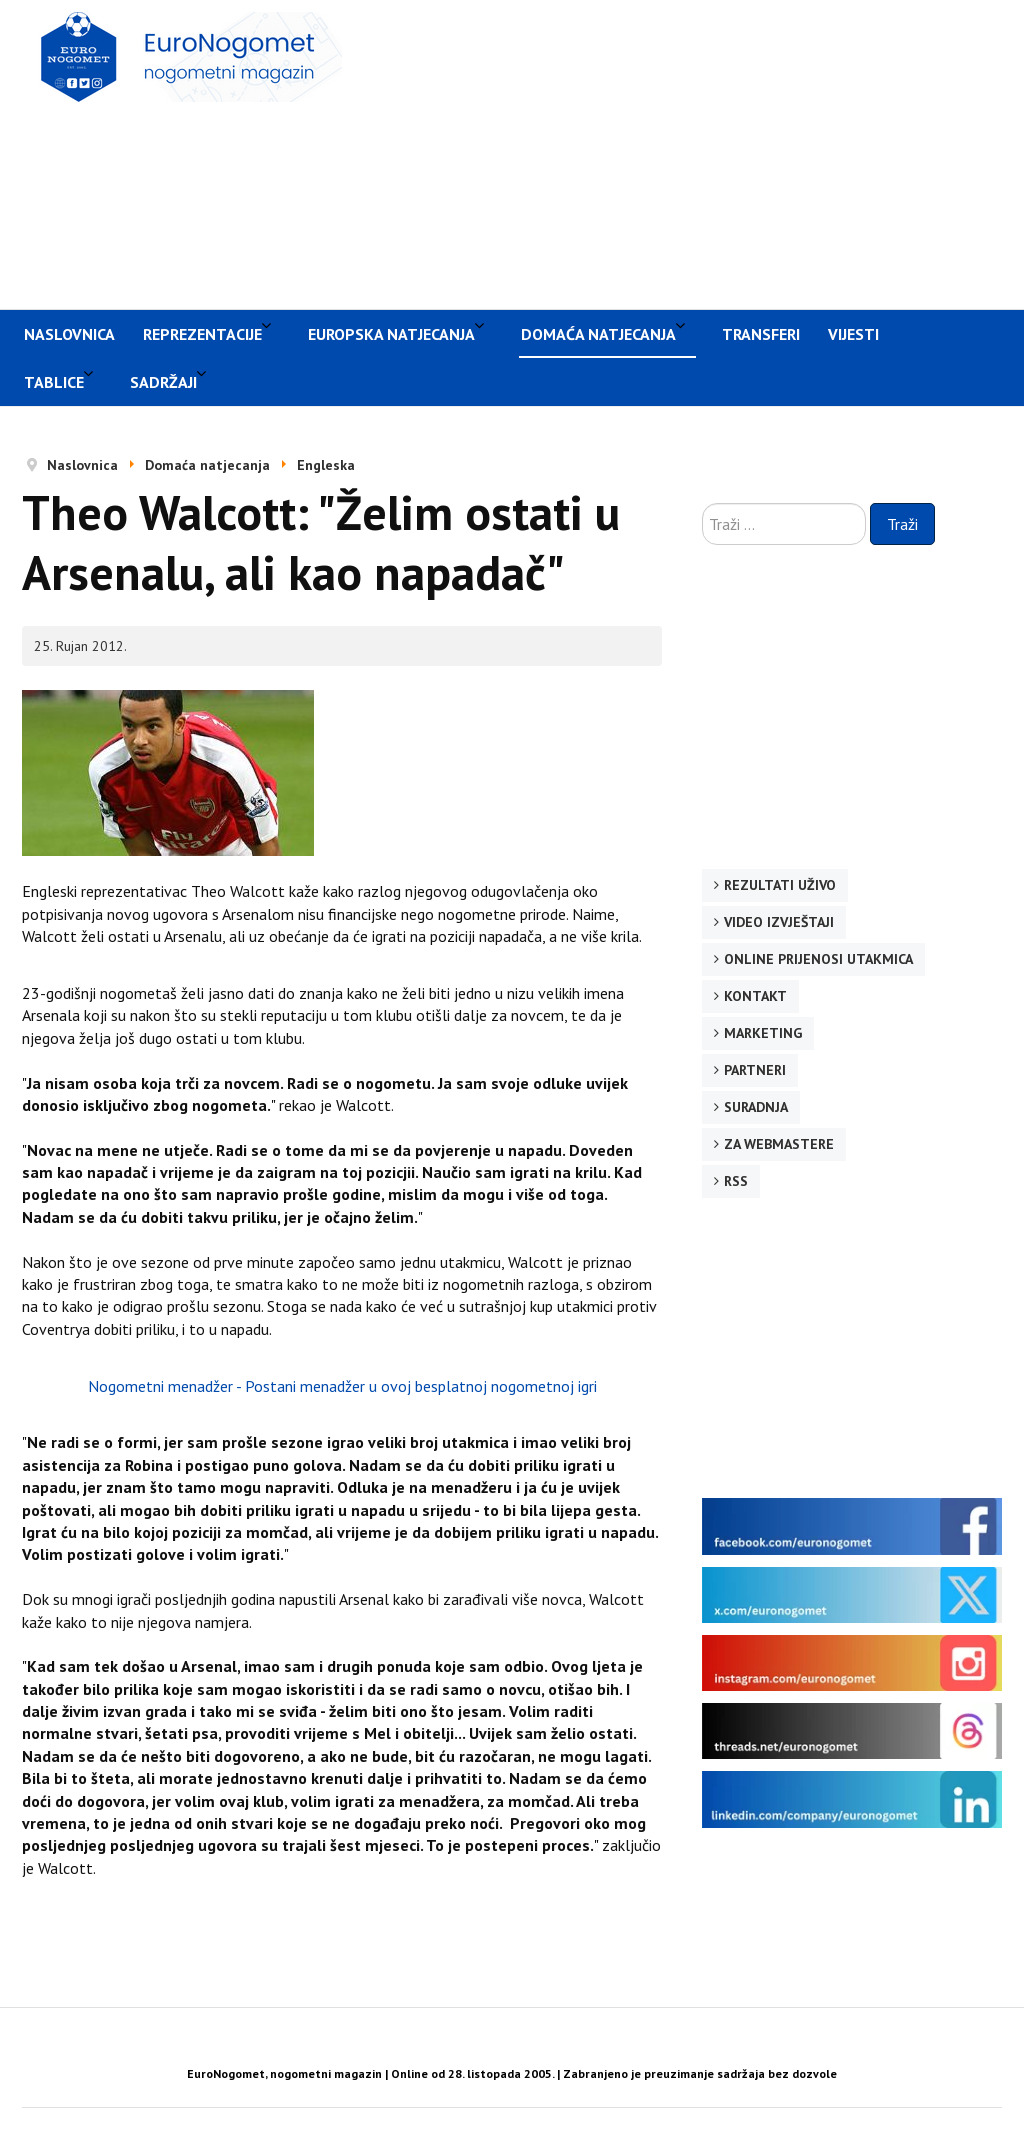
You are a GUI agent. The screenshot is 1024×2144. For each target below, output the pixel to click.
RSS (736, 1181)
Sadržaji (163, 382)
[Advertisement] (693, 152)
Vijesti (853, 334)
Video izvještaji (779, 922)
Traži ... (702, 503)
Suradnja (756, 1107)
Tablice (54, 382)
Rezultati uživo (780, 885)
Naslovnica (69, 334)
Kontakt (755, 996)
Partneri (755, 1070)
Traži (902, 524)
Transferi (761, 334)
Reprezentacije (202, 334)
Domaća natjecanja (598, 334)
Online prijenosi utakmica (818, 959)
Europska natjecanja (391, 334)
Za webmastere (779, 1144)
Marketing (763, 1033)
